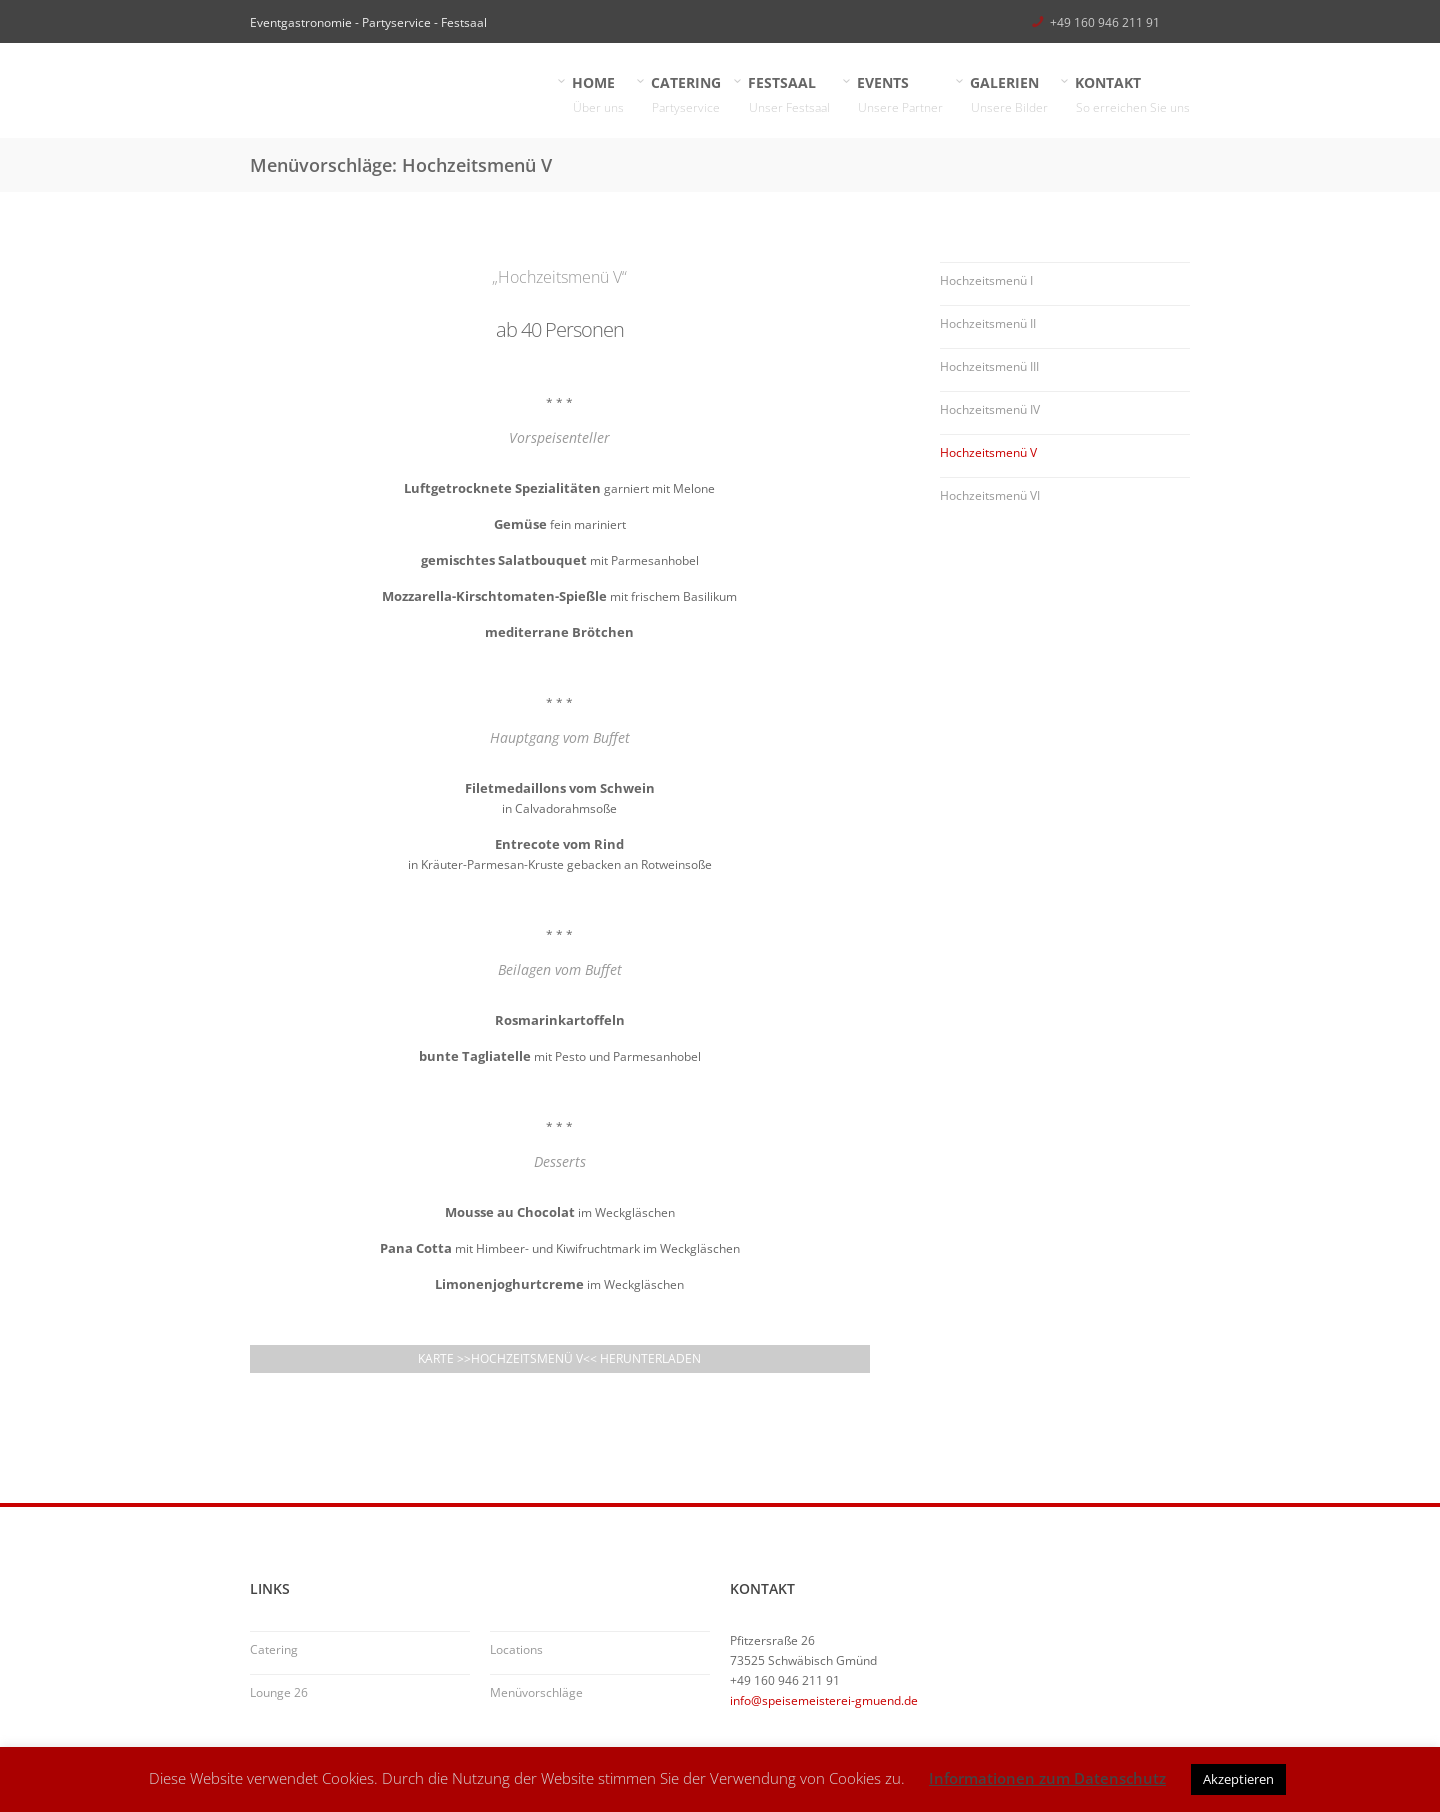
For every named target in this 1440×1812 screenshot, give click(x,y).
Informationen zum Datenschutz (1047, 1778)
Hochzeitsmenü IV (990, 409)
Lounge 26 (279, 1692)
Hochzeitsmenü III (989, 366)
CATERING (686, 95)
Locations (516, 1649)
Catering (274, 1649)
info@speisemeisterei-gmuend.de (824, 1700)
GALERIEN (1009, 95)
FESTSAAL (789, 95)
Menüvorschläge (536, 1692)
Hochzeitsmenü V (988, 452)
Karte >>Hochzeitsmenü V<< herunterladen (559, 1358)
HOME (598, 95)
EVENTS (900, 95)
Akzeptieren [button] (1238, 1779)
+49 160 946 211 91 (1105, 22)
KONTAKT (1133, 95)
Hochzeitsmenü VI (990, 495)
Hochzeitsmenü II (988, 323)
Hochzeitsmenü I (986, 280)
